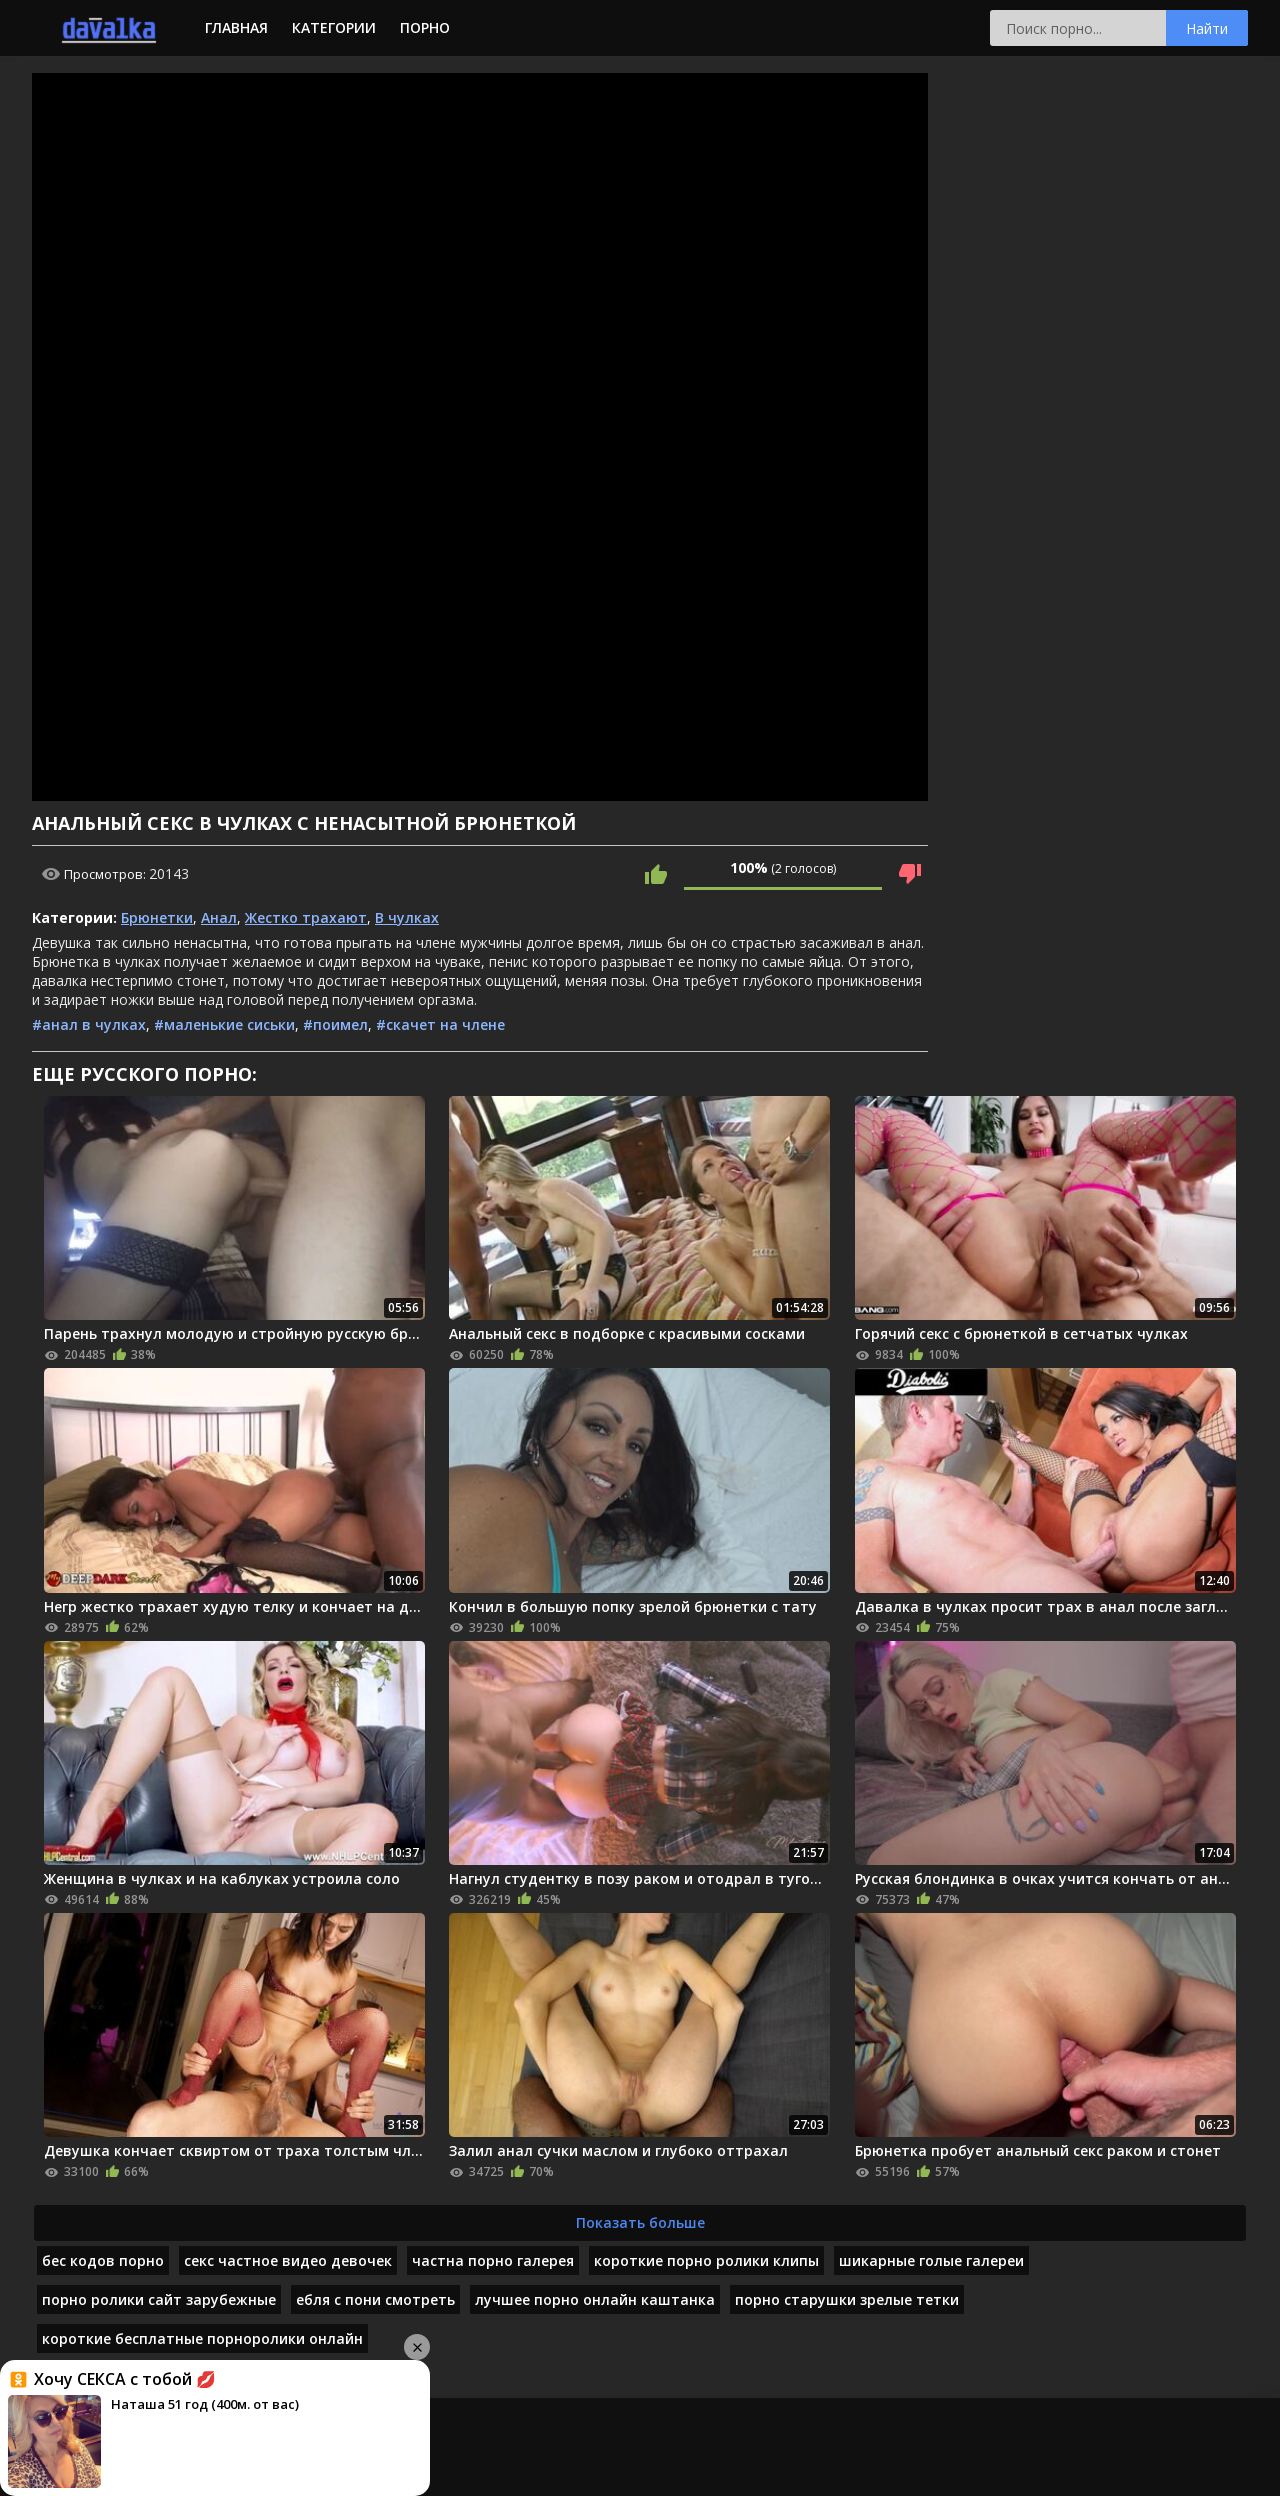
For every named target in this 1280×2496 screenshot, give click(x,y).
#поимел (335, 1024)
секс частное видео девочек (288, 2260)
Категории (334, 27)
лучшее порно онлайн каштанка (595, 2299)
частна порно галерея (493, 2260)
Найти (1207, 28)
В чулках (407, 917)
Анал (219, 917)
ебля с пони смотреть (375, 2299)
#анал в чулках (89, 1024)
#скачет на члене (440, 1024)
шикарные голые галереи (931, 2260)
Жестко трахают (306, 917)
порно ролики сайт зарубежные (159, 2299)
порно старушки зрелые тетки (847, 2299)
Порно (425, 27)
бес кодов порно (103, 2260)
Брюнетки (157, 917)
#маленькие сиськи (224, 1024)
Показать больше (640, 2222)
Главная (236, 27)
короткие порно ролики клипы (706, 2260)
